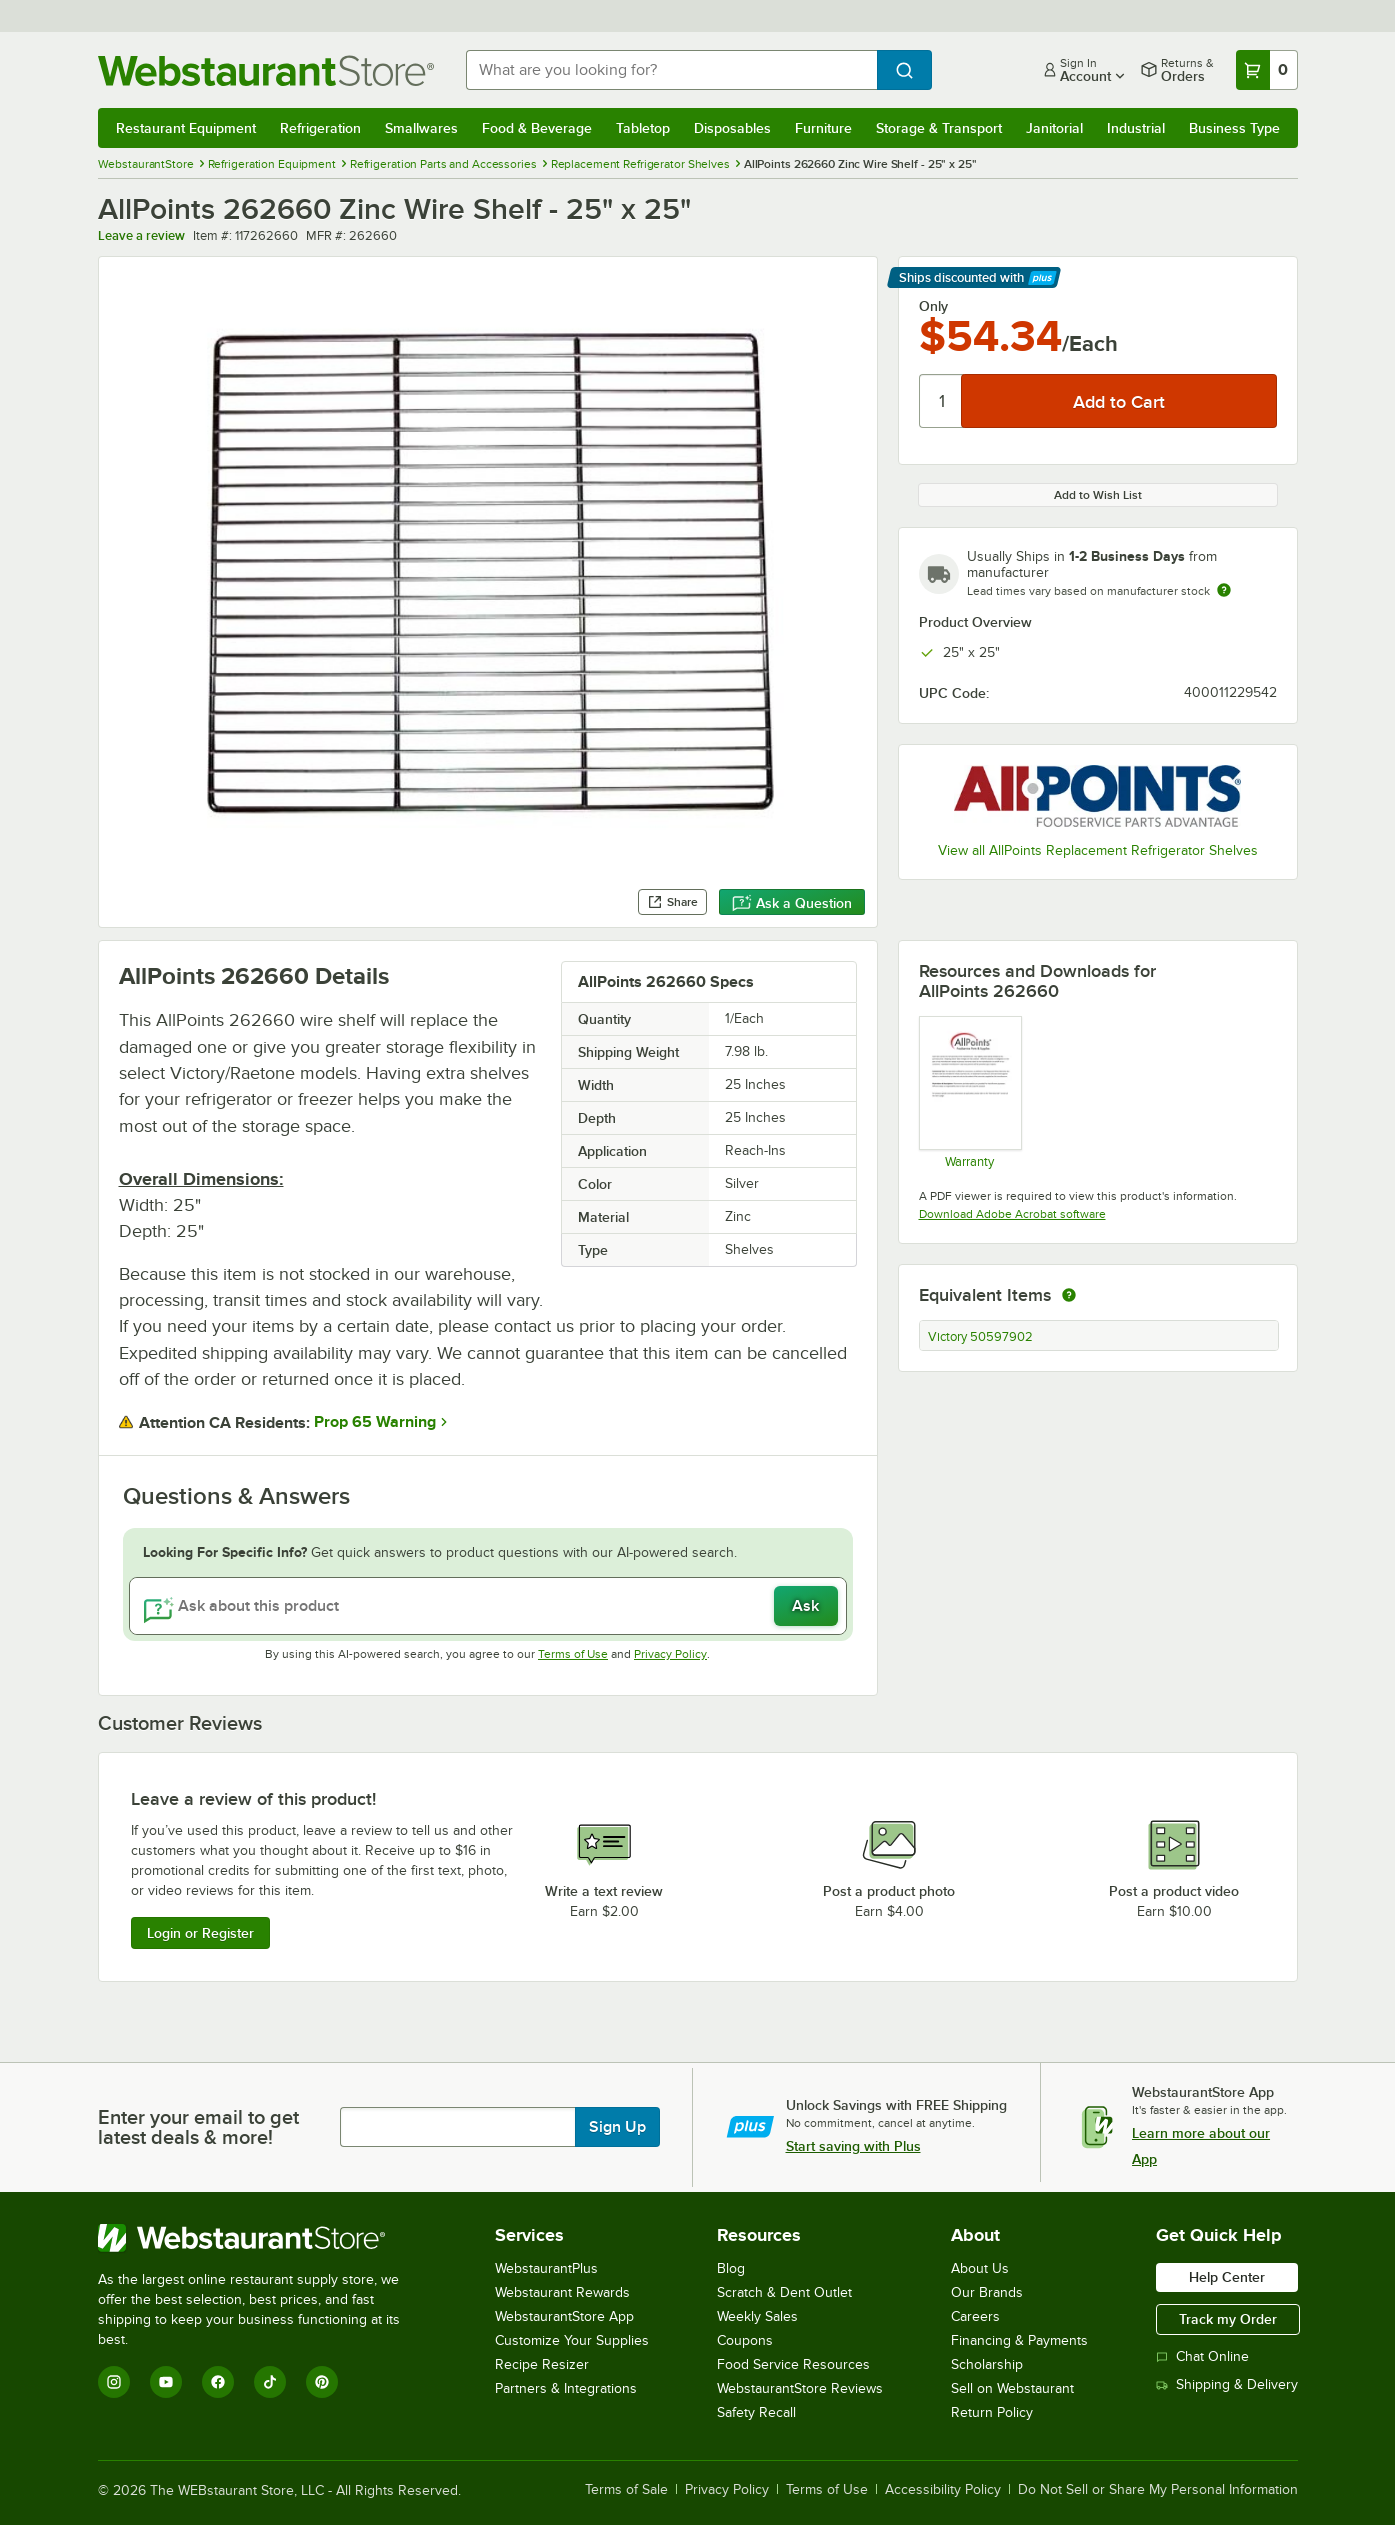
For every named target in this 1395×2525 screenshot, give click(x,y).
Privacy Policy (670, 1654)
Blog (731, 2268)
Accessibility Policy (943, 2490)
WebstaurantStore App (564, 2316)
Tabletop (643, 128)
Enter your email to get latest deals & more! (198, 2127)
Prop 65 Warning (375, 1422)
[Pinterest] (322, 2382)
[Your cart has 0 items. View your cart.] (1267, 70)
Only (933, 306)
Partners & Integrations (566, 2388)
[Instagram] (114, 2382)
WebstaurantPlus (546, 2268)
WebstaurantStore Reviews (800, 2388)
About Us (980, 2268)
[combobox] (671, 70)
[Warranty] (969, 1092)
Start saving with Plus (853, 2146)
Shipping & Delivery (1227, 2384)
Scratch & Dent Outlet (784, 2292)
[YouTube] (166, 2382)
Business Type (1234, 128)
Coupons (745, 2340)
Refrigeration (320, 128)
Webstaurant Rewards (562, 2292)
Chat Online (1202, 2356)
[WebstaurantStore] (262, 2238)
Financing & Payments (1019, 2340)
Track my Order (1228, 2319)
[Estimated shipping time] (1224, 590)
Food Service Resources (793, 2364)
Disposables (732, 128)
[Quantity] (941, 401)
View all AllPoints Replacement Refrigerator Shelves (1098, 850)
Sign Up (617, 2127)
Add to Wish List (1098, 495)
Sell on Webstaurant (1012, 2388)
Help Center (1227, 2277)
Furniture (823, 128)
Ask (805, 1606)
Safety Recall (756, 2412)
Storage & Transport (939, 128)
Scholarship (987, 2364)
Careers (975, 2316)
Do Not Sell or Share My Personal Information (1158, 2490)
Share (672, 902)
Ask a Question (792, 903)
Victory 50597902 (980, 1337)
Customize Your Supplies (572, 2340)
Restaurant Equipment (186, 128)
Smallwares (421, 128)
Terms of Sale (626, 2490)
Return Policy (992, 2412)
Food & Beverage (537, 128)
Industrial (1136, 128)
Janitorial (1054, 128)
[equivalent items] (1069, 1295)
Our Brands (987, 2292)
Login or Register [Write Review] (200, 1933)
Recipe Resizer (542, 2364)
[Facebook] (218, 2382)
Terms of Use (573, 1654)
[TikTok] (270, 2382)
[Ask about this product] (488, 1606)
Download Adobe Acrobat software (1012, 1214)
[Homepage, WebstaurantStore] (266, 70)
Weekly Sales (757, 2316)
